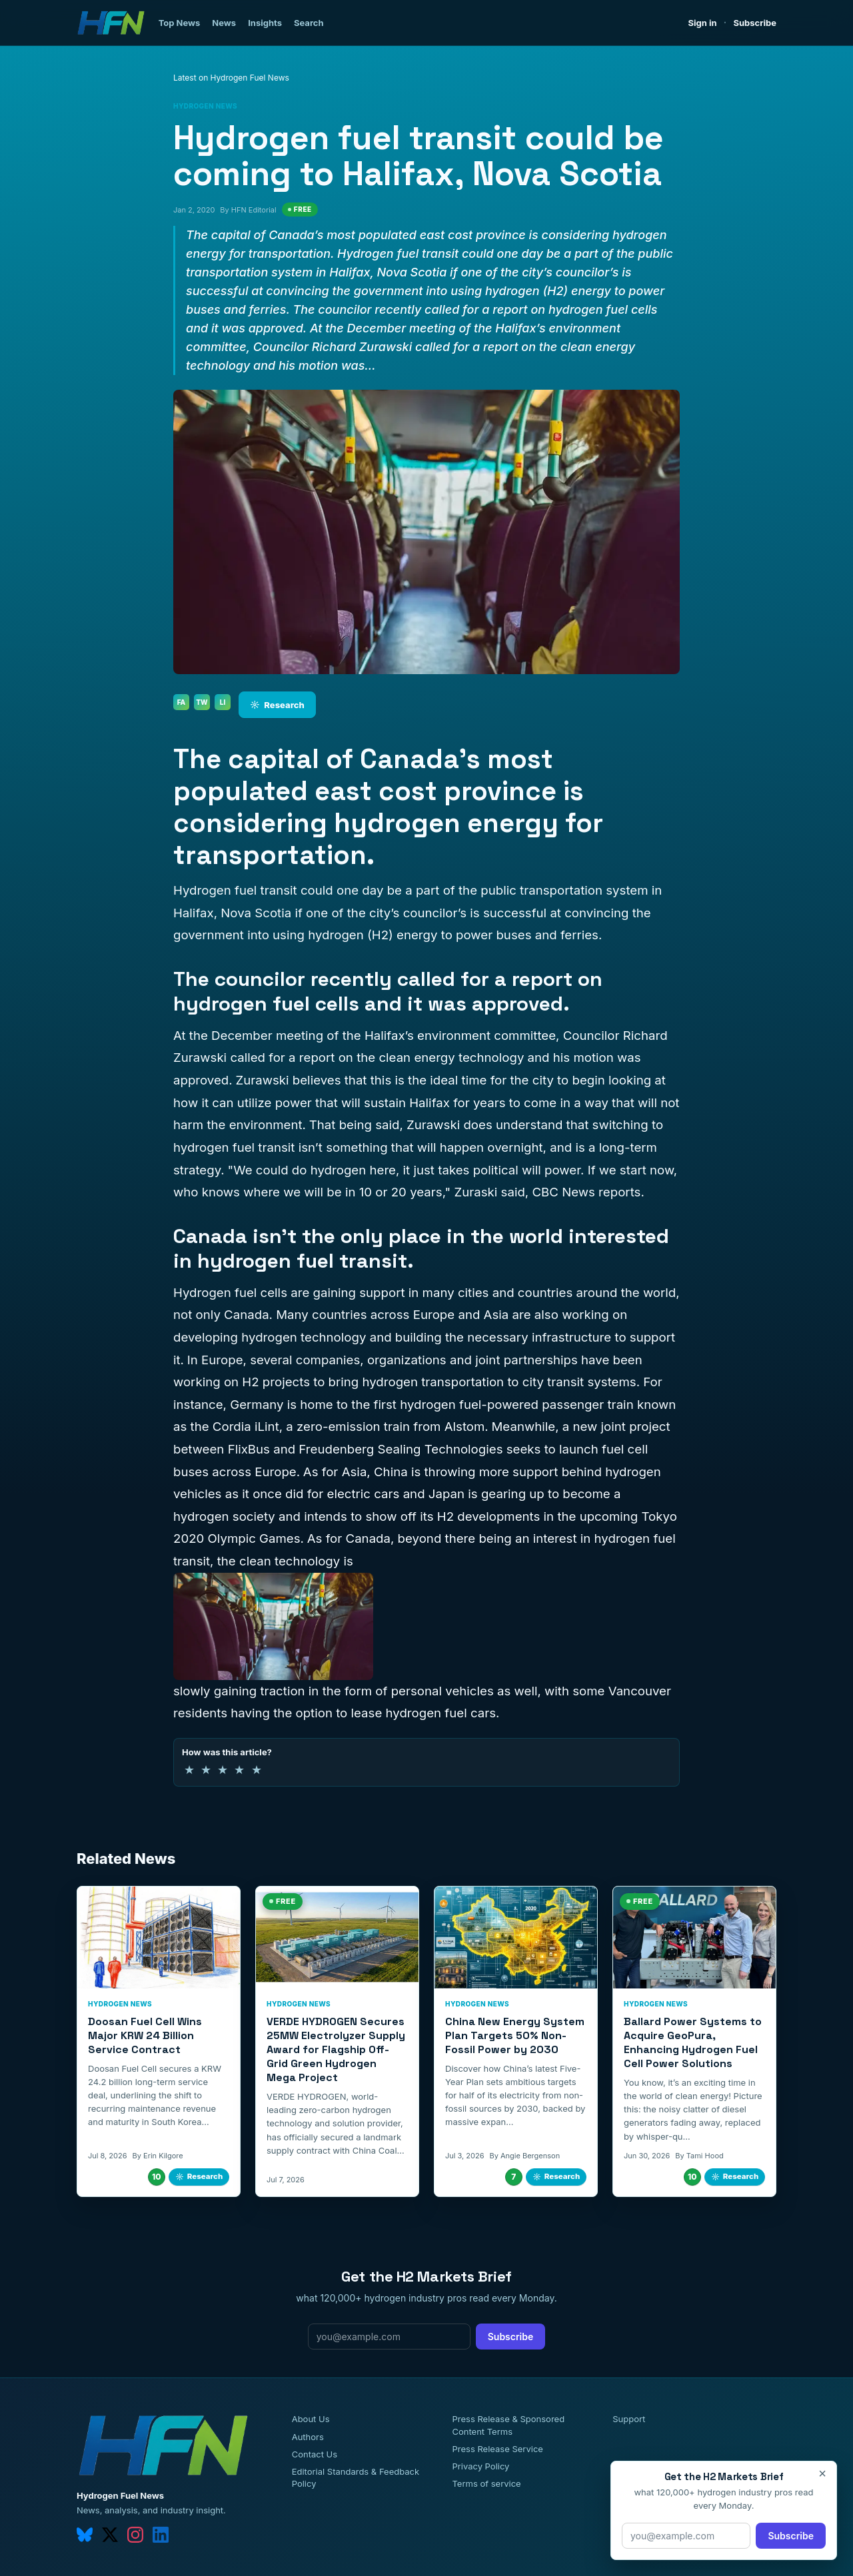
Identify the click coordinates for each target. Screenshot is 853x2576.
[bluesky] (85, 2535)
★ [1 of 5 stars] (189, 1770)
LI (223, 702)
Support (628, 2418)
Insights (265, 22)
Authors (308, 2436)
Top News (180, 22)
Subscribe (754, 22)
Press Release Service (497, 2448)
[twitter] (110, 2535)
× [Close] (822, 2473)
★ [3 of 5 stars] (222, 1770)
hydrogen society (224, 1516)
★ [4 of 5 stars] (239, 1770)
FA (181, 702)
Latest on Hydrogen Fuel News (231, 78)
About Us (311, 2418)
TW (201, 702)
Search (309, 22)
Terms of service (486, 2483)
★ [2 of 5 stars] (206, 1770)
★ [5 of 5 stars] (256, 1770)
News (224, 22)
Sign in (702, 22)
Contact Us (314, 2454)
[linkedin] (161, 2535)
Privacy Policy (480, 2466)
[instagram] (135, 2535)
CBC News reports (586, 1192)
